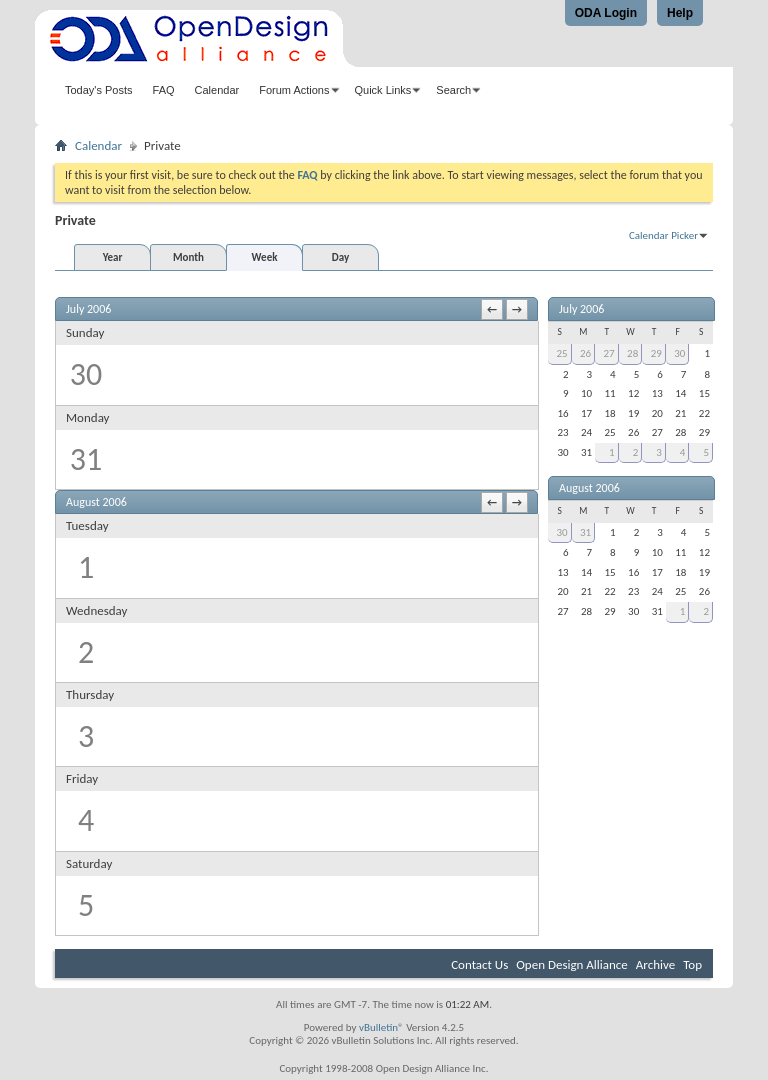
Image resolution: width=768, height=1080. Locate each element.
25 (561, 353)
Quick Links (383, 90)
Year (113, 257)
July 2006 (581, 309)
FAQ (164, 90)
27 (609, 353)
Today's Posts (99, 90)
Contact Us (479, 964)
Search (453, 90)
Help (680, 13)
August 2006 (589, 488)
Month (188, 257)
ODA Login (606, 13)
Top (692, 964)
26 (585, 353)
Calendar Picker (663, 235)
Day (340, 257)
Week (265, 257)
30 (679, 353)
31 (585, 532)
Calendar (217, 90)
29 (656, 353)
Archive (655, 964)
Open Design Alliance (572, 964)
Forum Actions (294, 90)
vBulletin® (381, 1027)
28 (632, 353)
